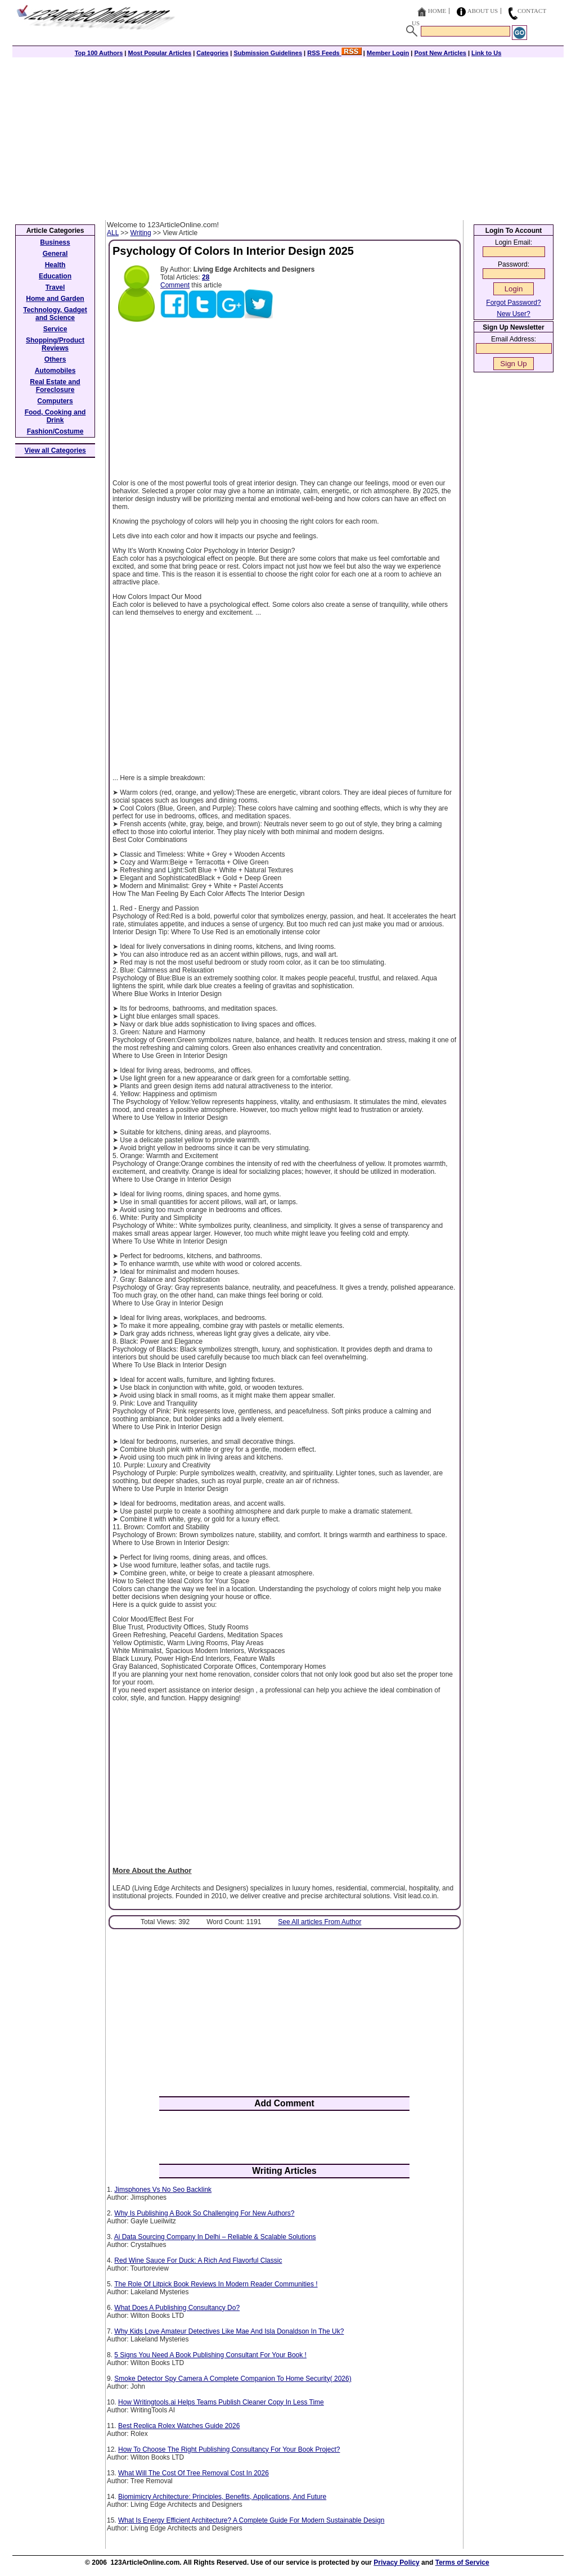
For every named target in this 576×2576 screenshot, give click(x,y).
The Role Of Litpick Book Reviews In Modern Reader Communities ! (215, 2284)
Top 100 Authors (99, 52)
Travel (55, 287)
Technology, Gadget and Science (55, 314)
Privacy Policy (396, 2562)
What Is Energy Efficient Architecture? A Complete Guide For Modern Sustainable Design (251, 2520)
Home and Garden (55, 299)
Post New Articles (440, 52)
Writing (140, 233)
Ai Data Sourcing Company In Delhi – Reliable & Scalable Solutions (215, 2237)
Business (55, 242)
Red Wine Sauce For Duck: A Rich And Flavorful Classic (198, 2260)
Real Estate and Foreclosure (55, 386)
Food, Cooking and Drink (55, 416)
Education (55, 276)
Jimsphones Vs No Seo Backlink (163, 2190)
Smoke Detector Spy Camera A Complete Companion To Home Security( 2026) (232, 2379)
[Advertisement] (288, 136)
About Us (482, 10)
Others (55, 359)
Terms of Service (462, 2562)
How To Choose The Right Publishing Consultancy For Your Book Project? (229, 2449)
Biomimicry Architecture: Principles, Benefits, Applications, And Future (222, 2497)
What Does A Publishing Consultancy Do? (177, 2308)
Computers (55, 401)
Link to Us (486, 52)
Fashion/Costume (55, 431)
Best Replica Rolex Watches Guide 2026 (179, 2426)
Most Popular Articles (159, 52)
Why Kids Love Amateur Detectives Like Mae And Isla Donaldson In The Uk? (229, 2331)
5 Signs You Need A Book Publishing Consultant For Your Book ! (210, 2355)
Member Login (388, 52)
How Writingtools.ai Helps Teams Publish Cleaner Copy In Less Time (221, 2402)
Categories (212, 52)
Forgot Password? (513, 303)
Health (55, 265)
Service (55, 329)
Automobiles (55, 371)
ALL (113, 233)
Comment (175, 285)
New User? (513, 314)
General (55, 254)
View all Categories (55, 450)
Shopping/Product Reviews (55, 344)
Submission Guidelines (267, 52)
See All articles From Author (319, 1922)
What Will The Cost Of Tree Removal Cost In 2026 (193, 2473)
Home (437, 10)
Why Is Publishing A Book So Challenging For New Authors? (204, 2213)
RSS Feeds (334, 52)
